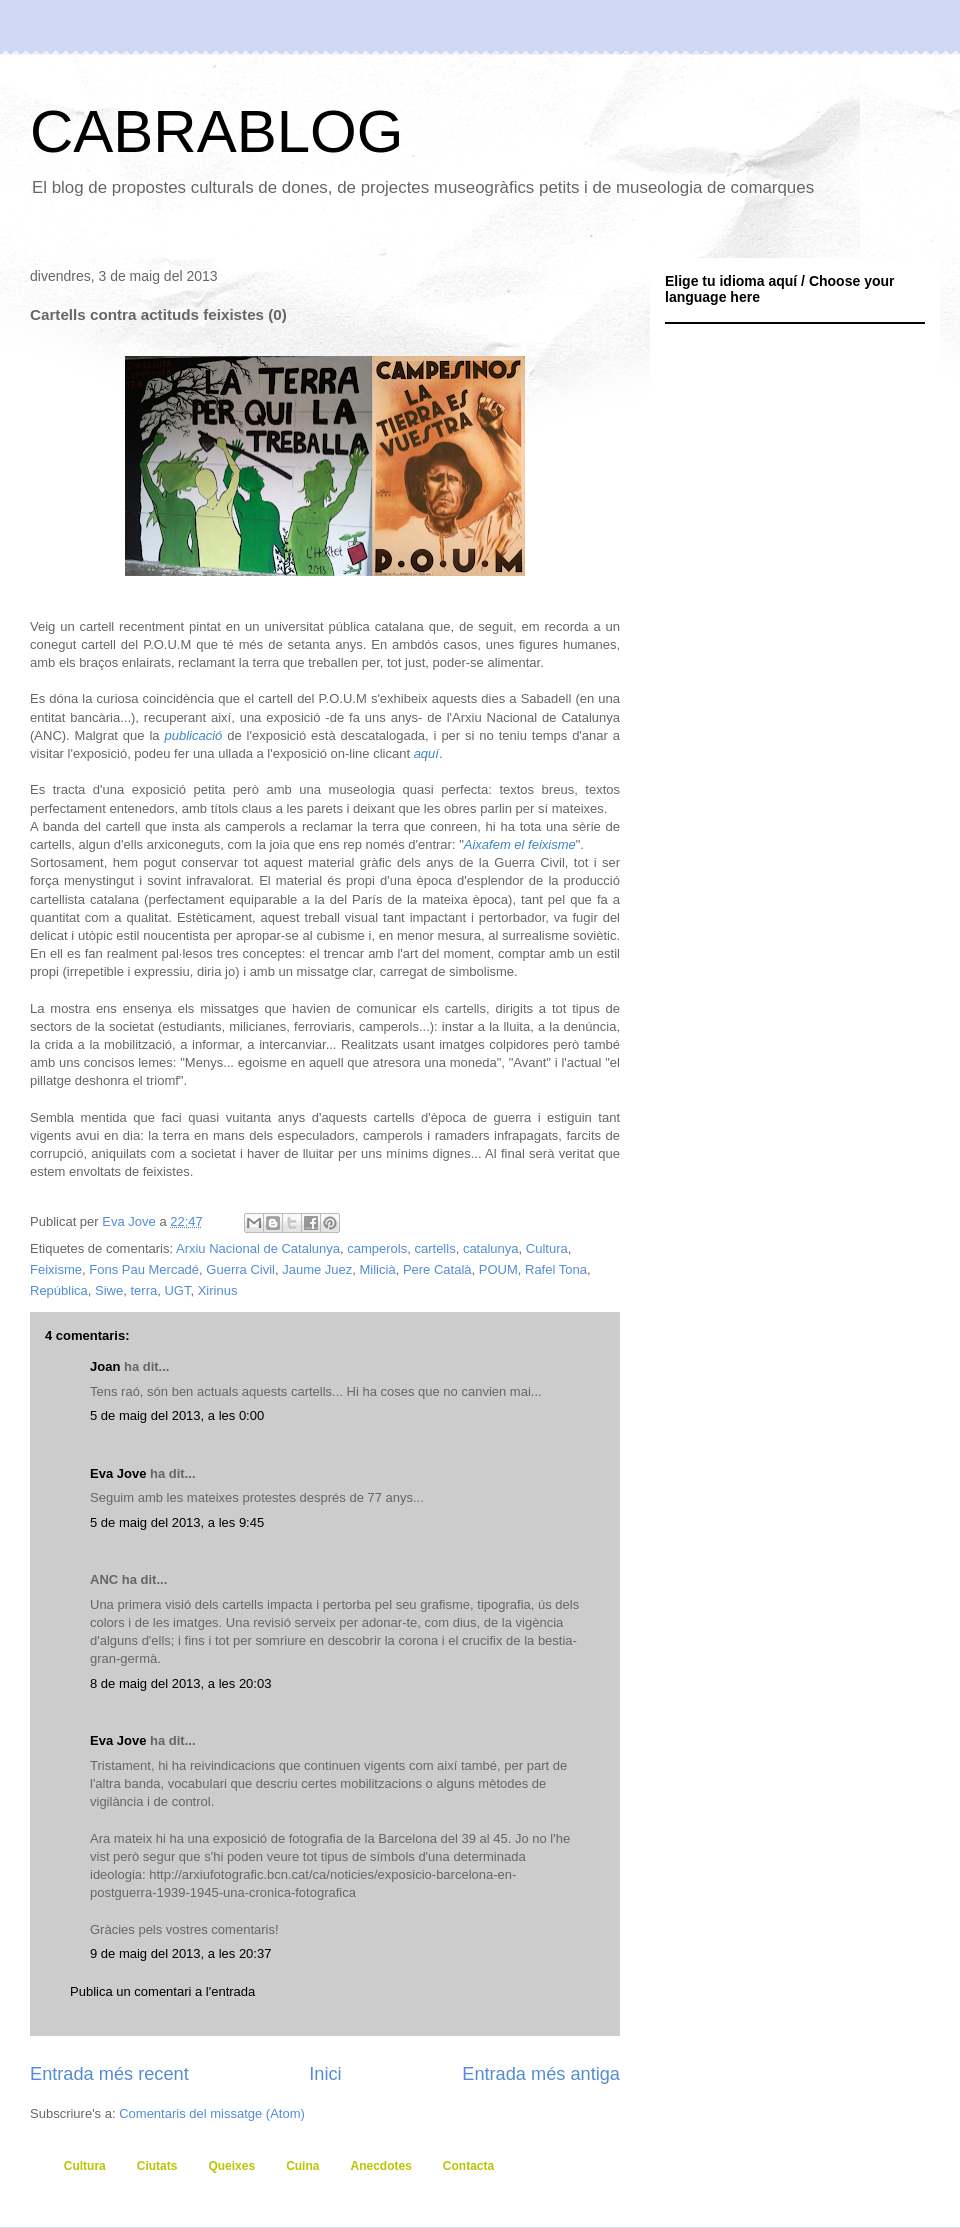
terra (143, 1290)
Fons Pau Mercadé (144, 1269)
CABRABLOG (216, 131)
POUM (498, 1269)
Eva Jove (118, 1473)
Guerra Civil (240, 1269)
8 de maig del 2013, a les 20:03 (180, 1683)
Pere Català (437, 1269)
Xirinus (218, 1290)
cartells (434, 1248)
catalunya (491, 1248)
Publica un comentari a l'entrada (162, 1991)
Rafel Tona (556, 1269)
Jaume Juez (317, 1269)
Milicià (378, 1269)
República (59, 1290)
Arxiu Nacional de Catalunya (258, 1248)
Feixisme (56, 1269)
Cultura (547, 1248)
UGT (177, 1290)
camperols (377, 1248)
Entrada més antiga (541, 2074)
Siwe (109, 1290)
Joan (105, 1366)
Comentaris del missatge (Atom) (212, 2113)
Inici (325, 2074)
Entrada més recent (109, 2074)
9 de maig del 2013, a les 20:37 (180, 1953)
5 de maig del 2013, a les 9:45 (177, 1522)
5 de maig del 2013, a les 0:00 (177, 1415)
